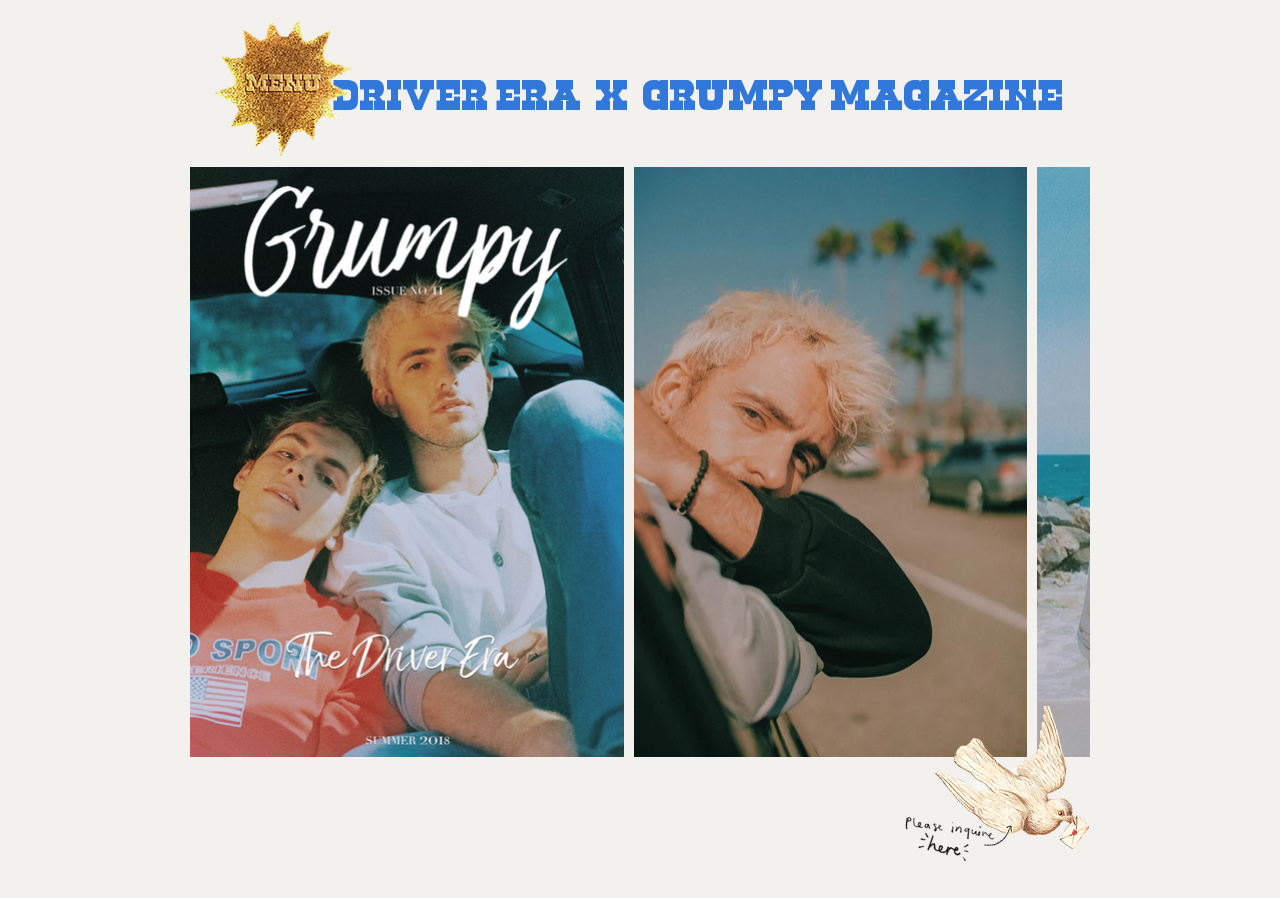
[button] (282, 93)
